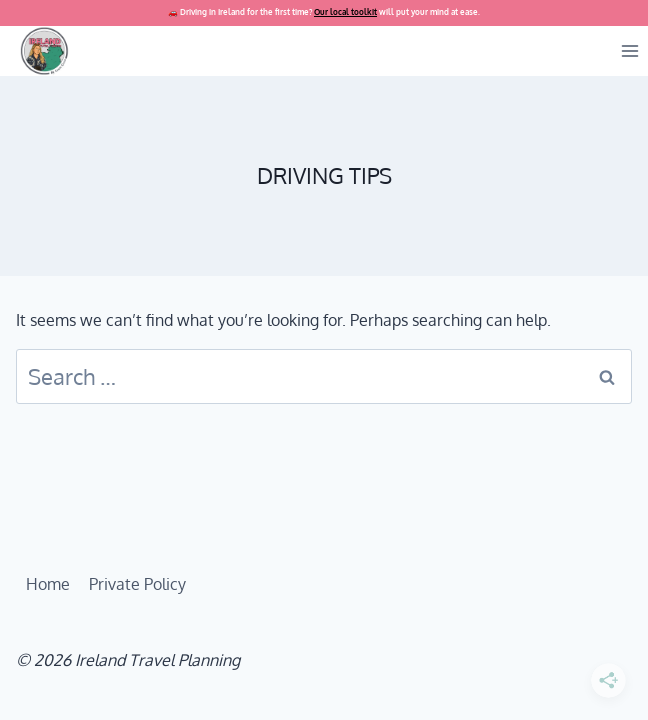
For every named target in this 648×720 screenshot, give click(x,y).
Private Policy (137, 584)
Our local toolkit (345, 12)
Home (48, 584)
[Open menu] (629, 50)
